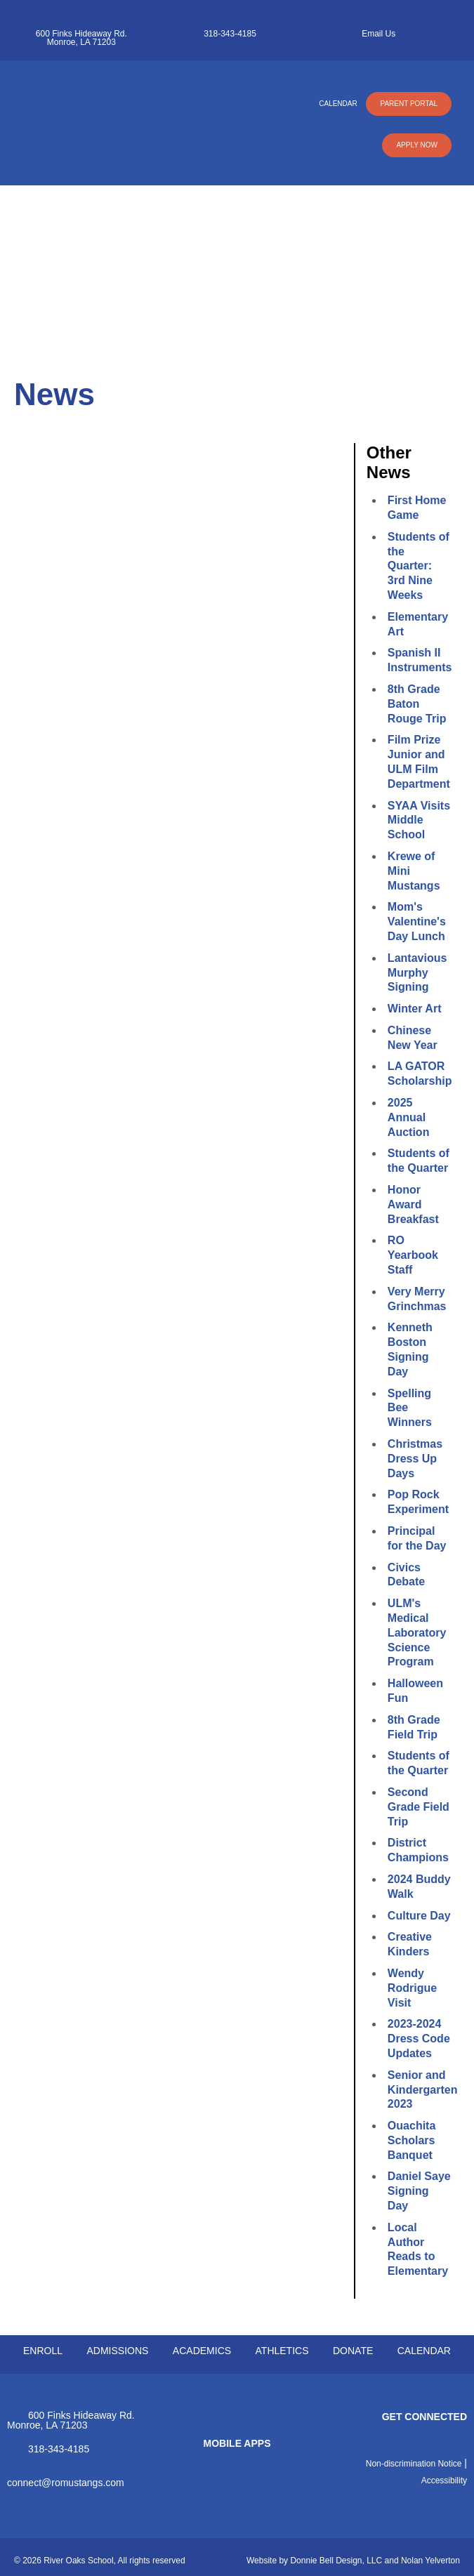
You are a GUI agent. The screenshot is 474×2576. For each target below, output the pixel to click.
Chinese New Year (412, 1037)
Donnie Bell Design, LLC (336, 2560)
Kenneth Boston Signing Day (410, 1349)
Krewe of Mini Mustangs (414, 871)
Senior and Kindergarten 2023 (419, 2090)
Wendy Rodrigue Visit (412, 1988)
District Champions (418, 1850)
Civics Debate (406, 1574)
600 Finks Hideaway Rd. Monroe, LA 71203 (81, 37)
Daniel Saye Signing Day (419, 2191)
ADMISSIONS (117, 2350)
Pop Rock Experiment (418, 1501)
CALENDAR (338, 103)
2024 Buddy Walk (419, 1886)
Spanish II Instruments (419, 660)
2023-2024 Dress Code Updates (419, 2038)
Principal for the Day (417, 1538)
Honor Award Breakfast (413, 1204)
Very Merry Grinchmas (417, 1299)
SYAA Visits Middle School (419, 820)
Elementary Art (418, 624)
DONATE (353, 2350)
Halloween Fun (415, 1690)
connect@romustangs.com (65, 2482)
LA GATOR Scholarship (419, 1073)
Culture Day (419, 1916)
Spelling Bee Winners (410, 1408)
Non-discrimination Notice (414, 2464)
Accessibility (444, 2480)
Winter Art (415, 1009)
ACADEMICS (202, 2350)
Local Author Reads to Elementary (418, 2249)
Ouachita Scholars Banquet (411, 2140)
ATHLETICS (282, 2350)
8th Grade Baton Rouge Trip (417, 704)
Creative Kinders (410, 1944)
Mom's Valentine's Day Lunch (417, 921)
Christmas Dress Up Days (415, 1458)
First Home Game (417, 507)
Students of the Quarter (418, 1160)
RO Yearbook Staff (413, 1255)
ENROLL (42, 2350)
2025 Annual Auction (409, 1117)
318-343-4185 (230, 33)
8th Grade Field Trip (414, 1727)
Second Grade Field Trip (418, 1807)
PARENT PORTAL (408, 103)
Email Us (378, 33)
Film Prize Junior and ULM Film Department (419, 761)
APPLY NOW (416, 145)
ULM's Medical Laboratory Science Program (417, 1632)
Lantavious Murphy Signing (417, 972)
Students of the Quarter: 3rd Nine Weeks (418, 566)
